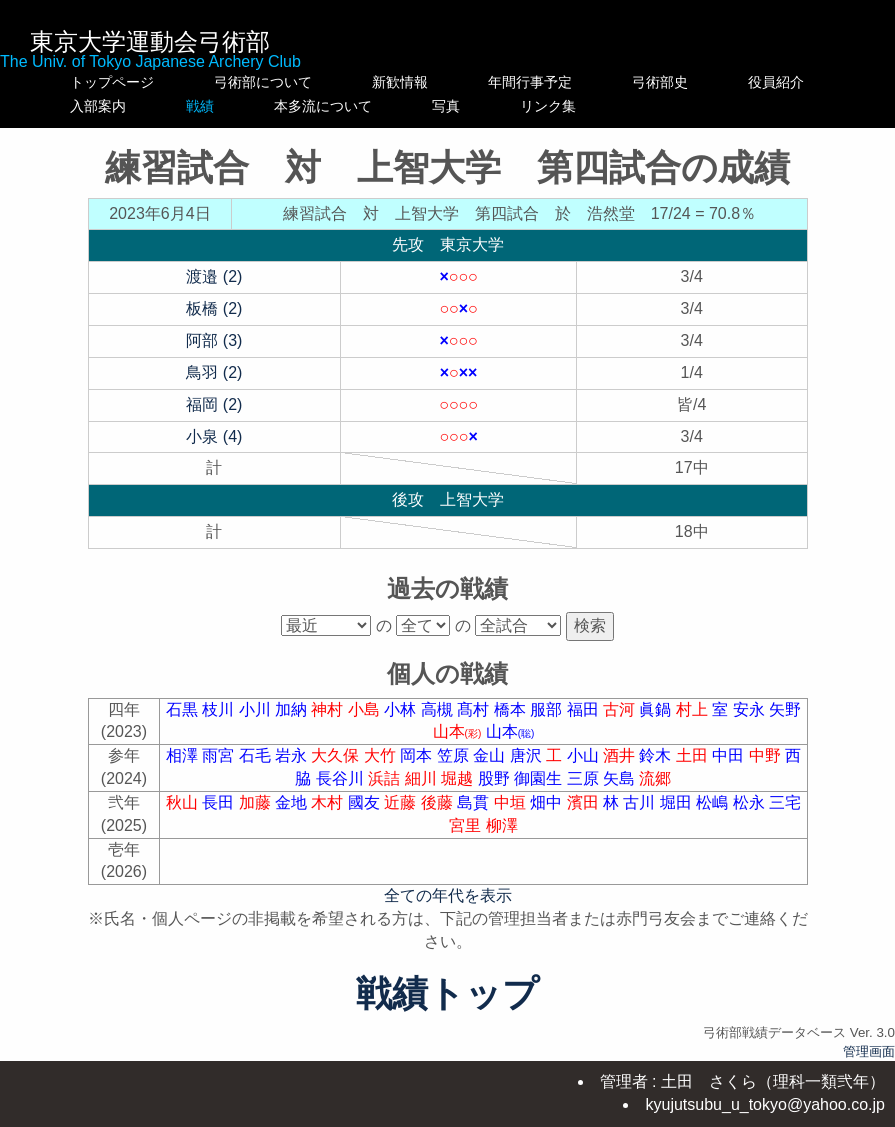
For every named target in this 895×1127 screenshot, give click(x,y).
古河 (621, 709)
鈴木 (657, 755)
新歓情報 (421, 82)
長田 (220, 802)
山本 (459, 731)
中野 (767, 755)
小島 (366, 709)
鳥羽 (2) (214, 372)
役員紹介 (818, 82)
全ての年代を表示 (448, 895)
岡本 (418, 755)
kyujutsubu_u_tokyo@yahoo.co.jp (765, 1104)
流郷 (655, 778)
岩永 (293, 755)
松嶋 (714, 802)
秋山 (184, 802)
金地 (293, 802)
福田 (585, 709)
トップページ (112, 82)
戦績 (263, 106)
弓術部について (263, 82)
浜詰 (386, 778)
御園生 (540, 778)
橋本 (512, 709)
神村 (329, 709)
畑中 (548, 802)
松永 (751, 802)
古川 (641, 802)
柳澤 (502, 825)
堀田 (678, 802)
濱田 (585, 802)
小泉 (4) (214, 436)
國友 (366, 802)
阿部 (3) (214, 340)
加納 (293, 709)
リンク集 (702, 106)
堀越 (459, 778)
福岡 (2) (214, 404)
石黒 (184, 709)
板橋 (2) (214, 308)
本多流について (421, 106)
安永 (751, 709)
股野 (496, 778)
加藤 (257, 802)
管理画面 (869, 1051)
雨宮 (220, 755)
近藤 (402, 802)
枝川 (220, 709)
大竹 (382, 755)
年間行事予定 (572, 82)
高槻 (439, 709)
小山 (585, 755)
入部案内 (112, 106)
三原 (585, 778)
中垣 (512, 802)
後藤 (439, 802)
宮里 (467, 825)
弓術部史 (702, 82)
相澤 (184, 755)
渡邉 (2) (214, 276)
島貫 (475, 802)
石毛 (257, 755)
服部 (548, 709)
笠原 (455, 755)
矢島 (621, 778)
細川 (423, 778)
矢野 (785, 709)
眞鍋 (657, 709)
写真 (572, 106)
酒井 (621, 755)
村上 (694, 709)
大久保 (337, 755)
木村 (329, 802)
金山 (491, 755)
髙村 (475, 709)
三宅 (785, 802)
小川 (257, 709)
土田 (694, 755)
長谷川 (342, 778)
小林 (402, 709)
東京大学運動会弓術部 (150, 41)
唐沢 (528, 755)
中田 (730, 755)
